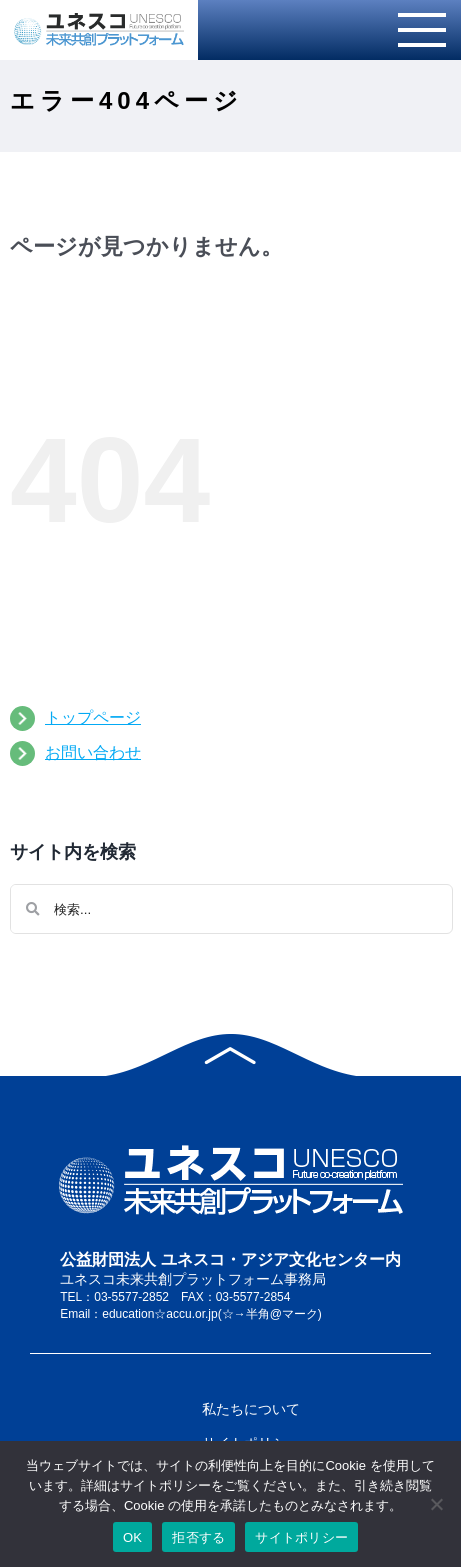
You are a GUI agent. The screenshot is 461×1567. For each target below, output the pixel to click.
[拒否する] (436, 1504)
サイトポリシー (301, 1537)
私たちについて (251, 1409)
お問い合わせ (93, 752)
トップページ (93, 717)
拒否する (198, 1537)
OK (132, 1537)
